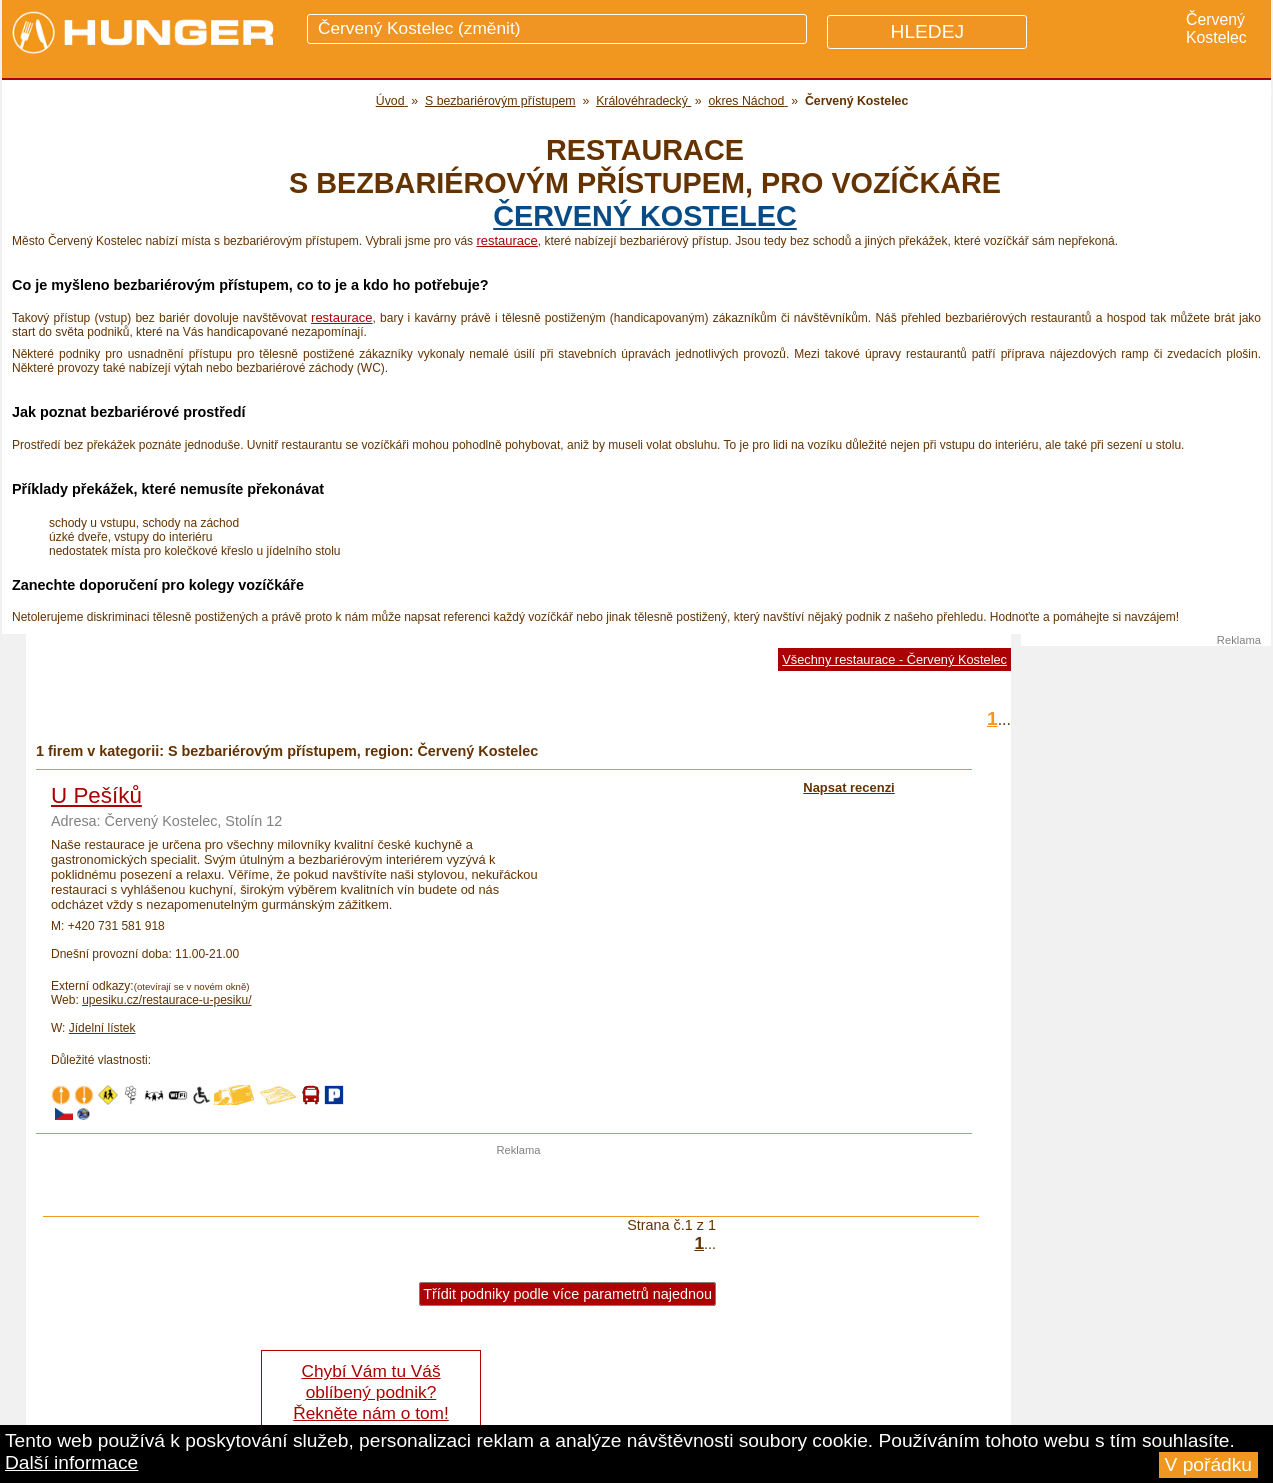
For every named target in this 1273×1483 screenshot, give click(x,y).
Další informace (71, 1462)
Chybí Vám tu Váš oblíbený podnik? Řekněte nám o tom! (370, 1392)
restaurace (506, 240)
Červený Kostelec (645, 216)
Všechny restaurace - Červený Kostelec (894, 659)
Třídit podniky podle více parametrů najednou (567, 1294)
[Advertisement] (519, 1186)
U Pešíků (96, 795)
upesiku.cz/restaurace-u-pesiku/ (166, 1000)
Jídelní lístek (102, 1028)
